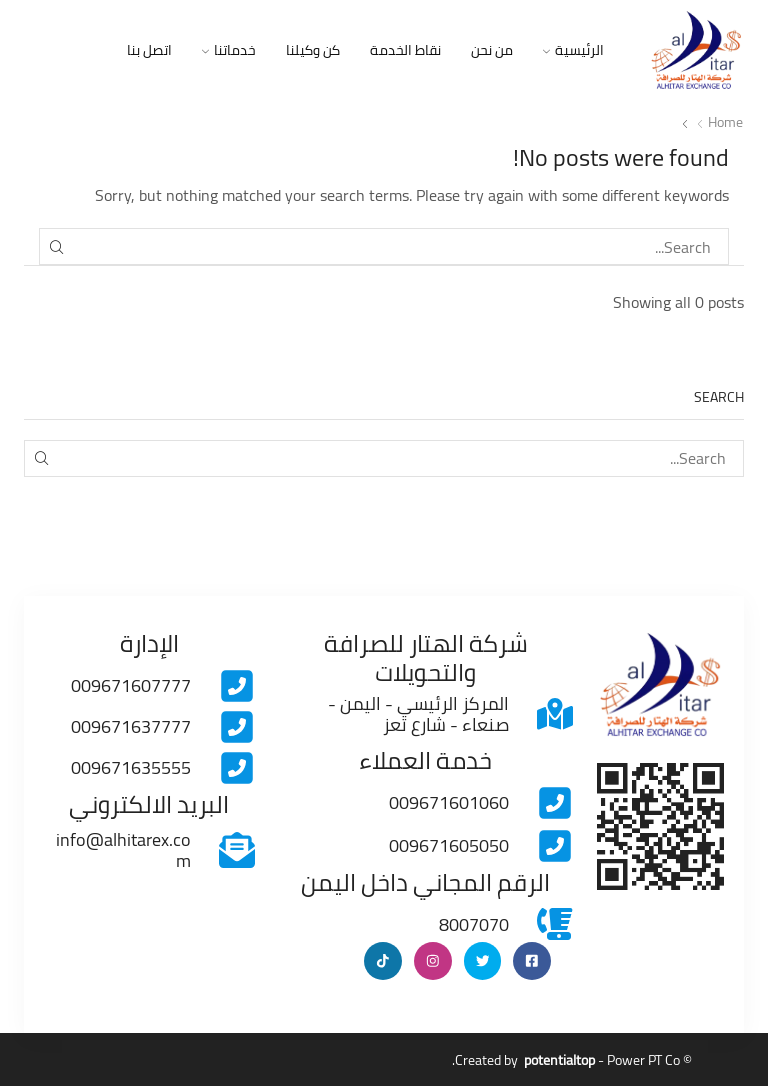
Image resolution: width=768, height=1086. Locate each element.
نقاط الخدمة (405, 50)
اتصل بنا (149, 50)
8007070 (474, 923)
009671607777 (131, 684)
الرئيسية (573, 50)
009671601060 (449, 801)
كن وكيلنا (313, 50)
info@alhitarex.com (123, 849)
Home (725, 122)
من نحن (492, 50)
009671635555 (131, 766)
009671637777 (131, 725)
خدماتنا (229, 50)
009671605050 (449, 844)
